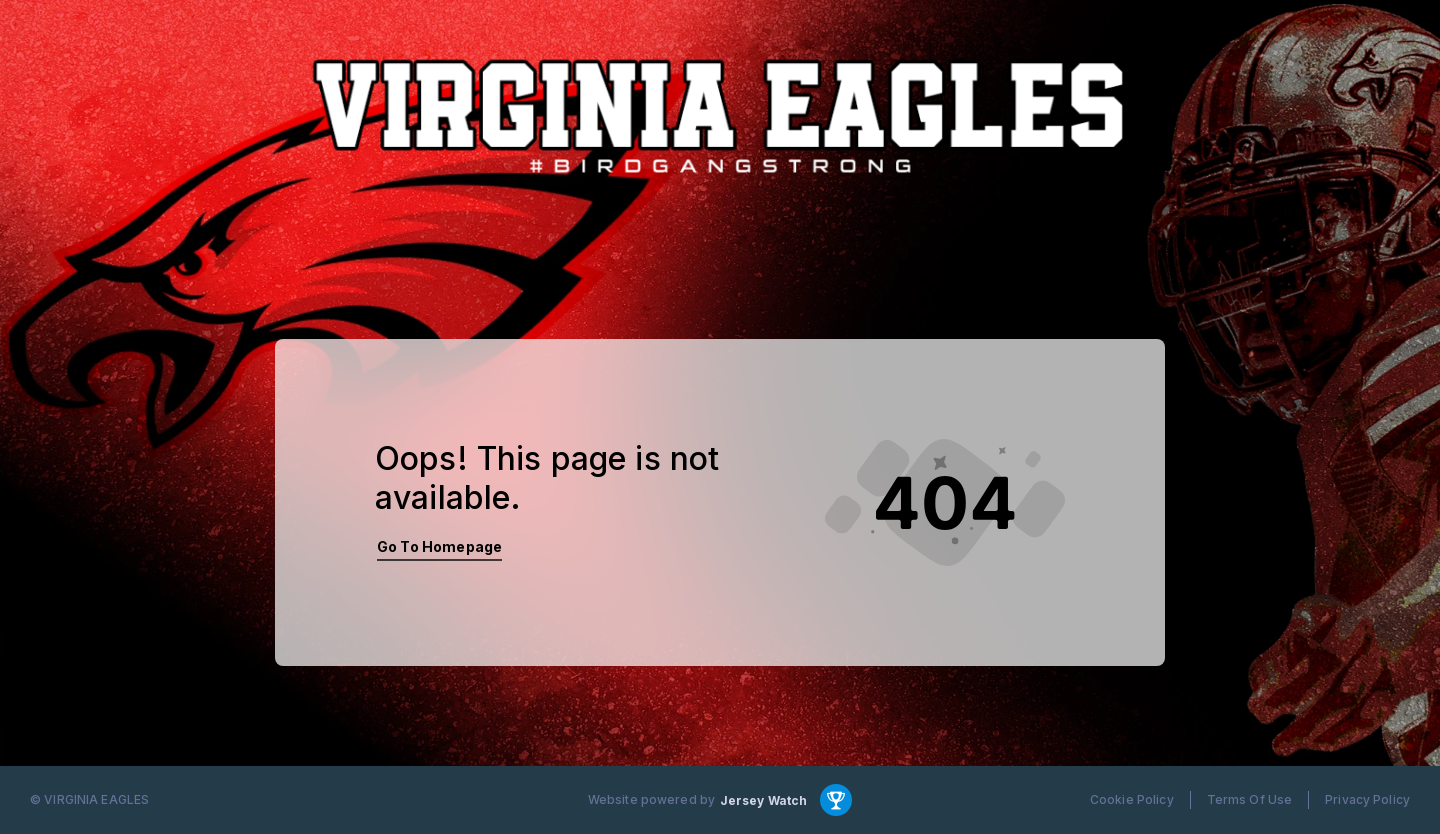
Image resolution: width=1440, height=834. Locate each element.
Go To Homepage (439, 546)
